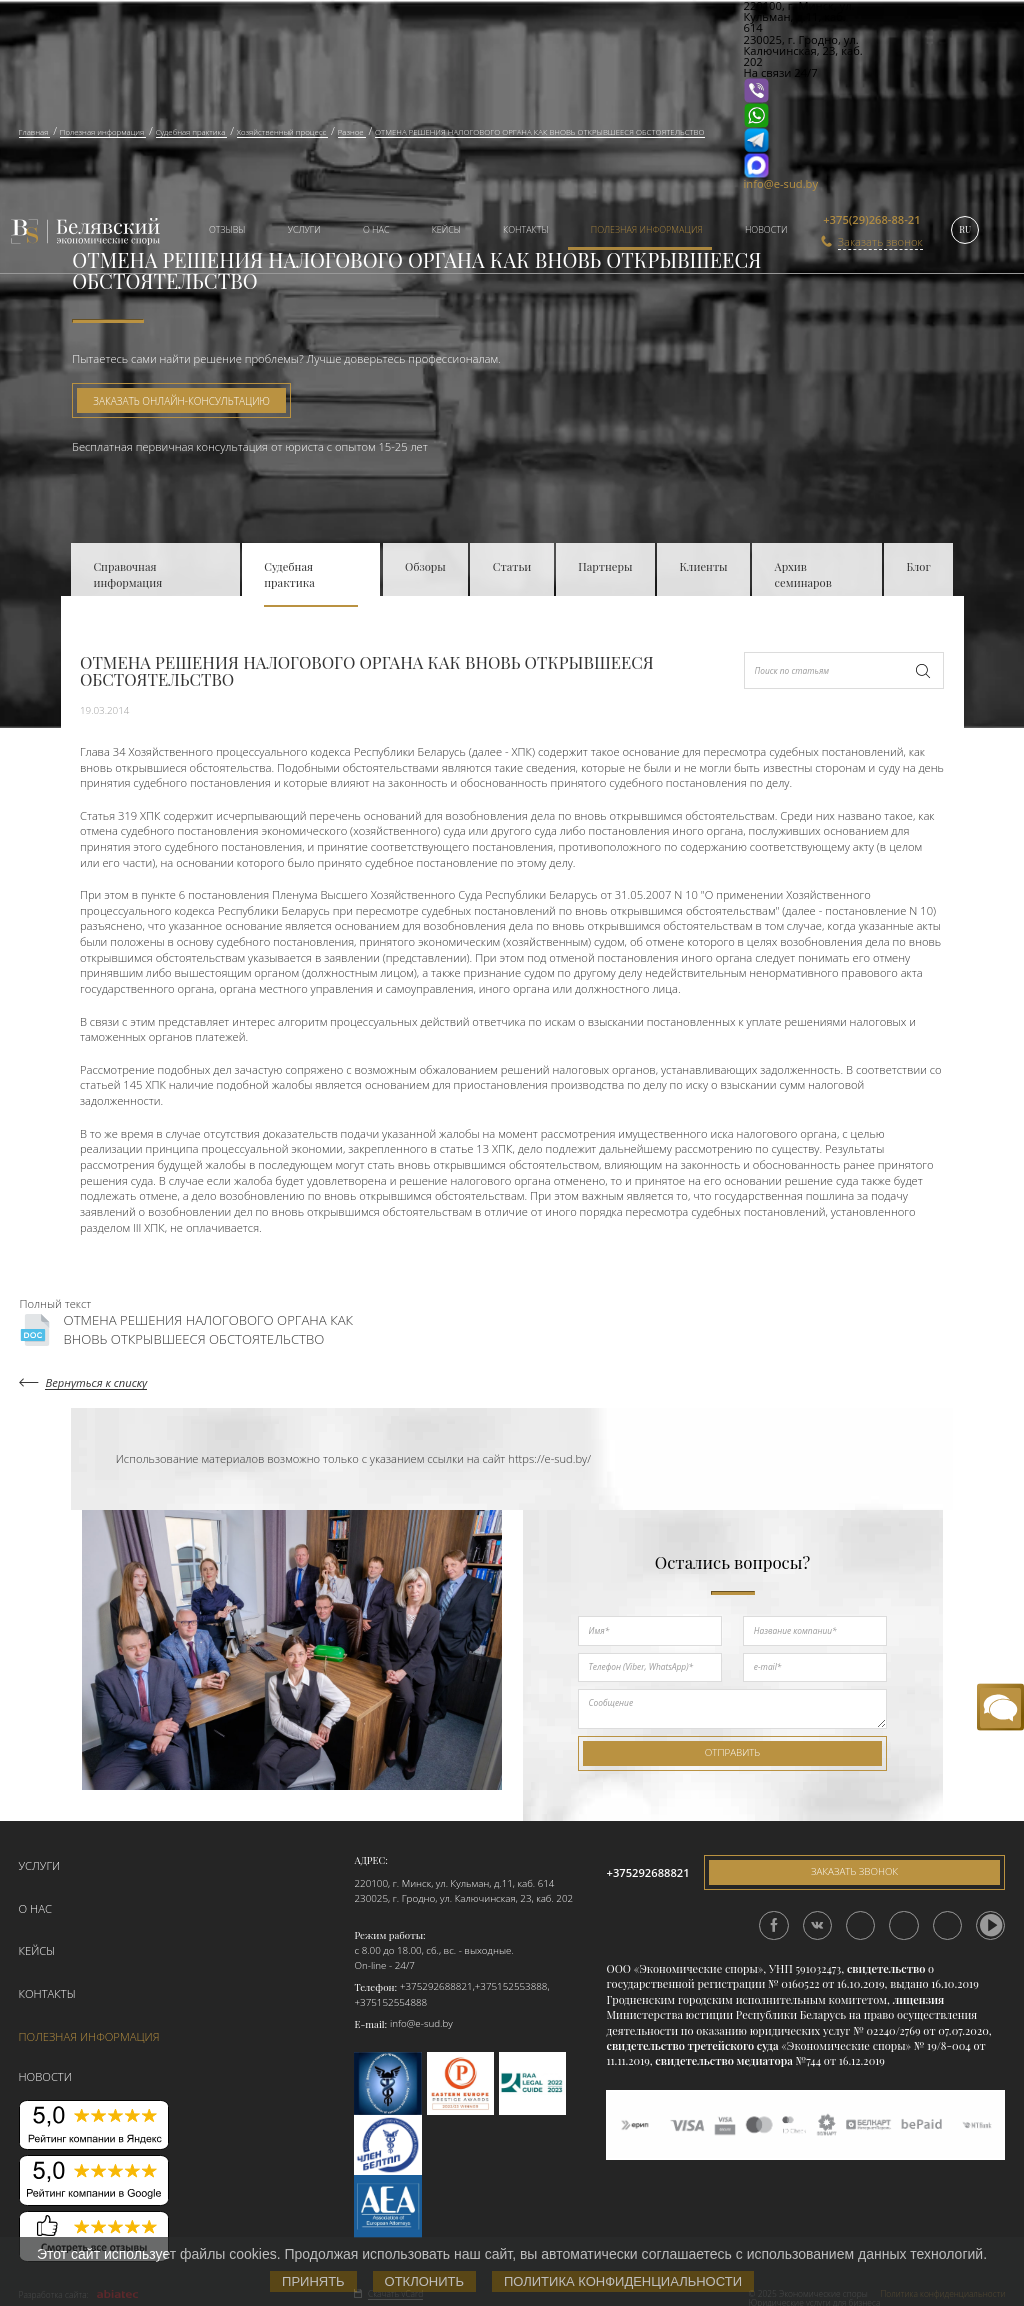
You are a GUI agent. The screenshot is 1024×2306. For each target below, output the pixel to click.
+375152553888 (511, 1985)
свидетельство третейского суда (692, 2044)
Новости (766, 229)
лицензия (919, 1998)
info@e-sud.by (781, 183)
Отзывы (227, 229)
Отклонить (424, 2281)
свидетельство (886, 1967)
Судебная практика (289, 574)
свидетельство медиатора (723, 2059)
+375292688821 (436, 1985)
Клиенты (704, 566)
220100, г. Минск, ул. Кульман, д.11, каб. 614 (454, 1881)
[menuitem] (221, 231)
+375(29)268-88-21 (871, 219)
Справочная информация (127, 574)
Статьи (512, 566)
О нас (376, 229)
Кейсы (446, 229)
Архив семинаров (803, 574)
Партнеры (605, 566)
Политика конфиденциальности (623, 2281)
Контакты (525, 229)
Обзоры (425, 566)
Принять (313, 2281)
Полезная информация (647, 229)
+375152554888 (390, 2000)
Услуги (304, 229)
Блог (918, 566)
